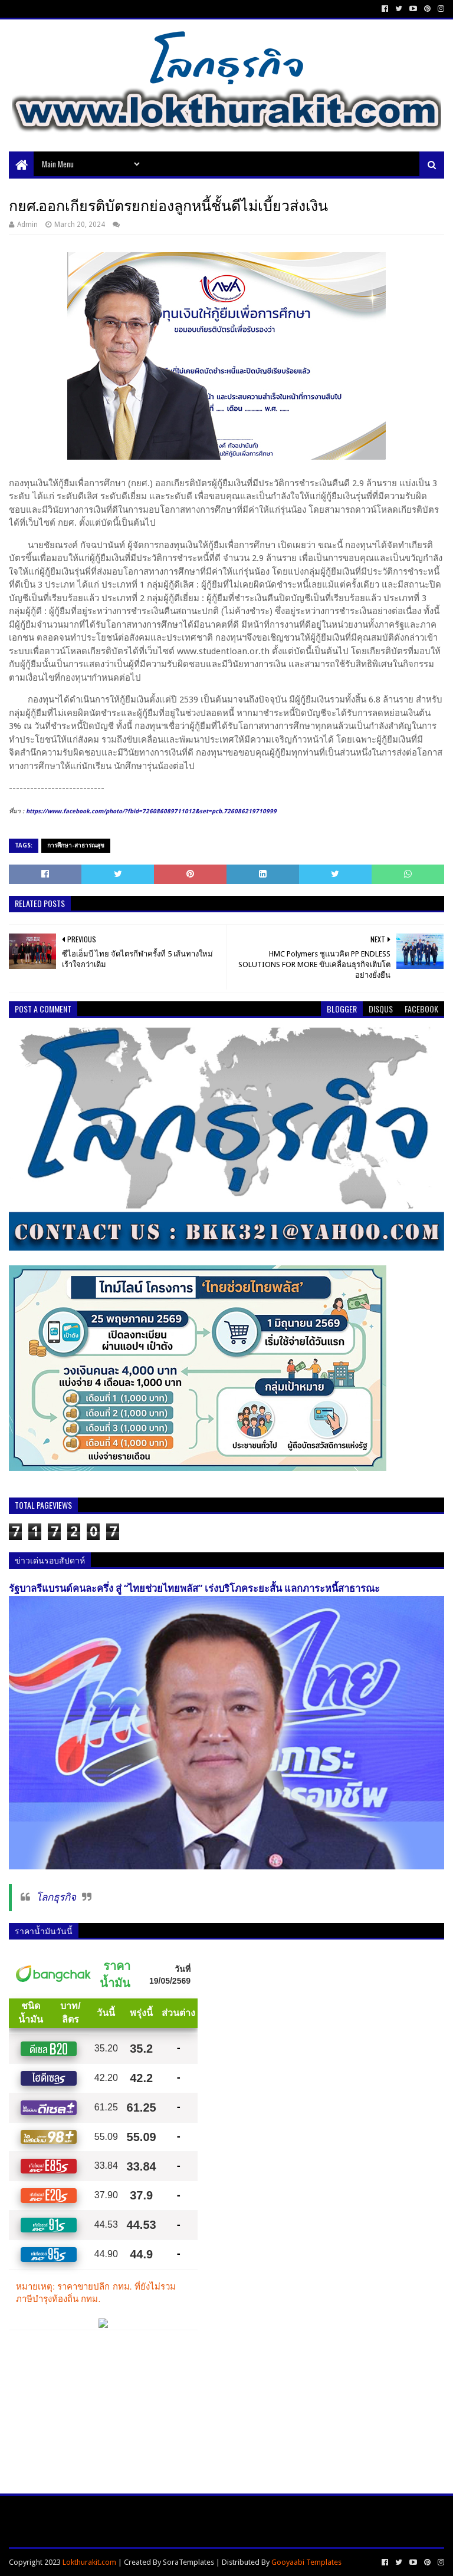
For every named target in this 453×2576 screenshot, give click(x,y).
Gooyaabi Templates (306, 2562)
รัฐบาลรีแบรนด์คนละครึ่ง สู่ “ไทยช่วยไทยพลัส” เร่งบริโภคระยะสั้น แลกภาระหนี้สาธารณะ (194, 1588)
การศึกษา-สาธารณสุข (75, 845)
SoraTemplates (188, 2562)
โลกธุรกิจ (56, 1897)
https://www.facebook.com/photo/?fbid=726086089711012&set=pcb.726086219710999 (151, 811)
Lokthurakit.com (89, 2562)
